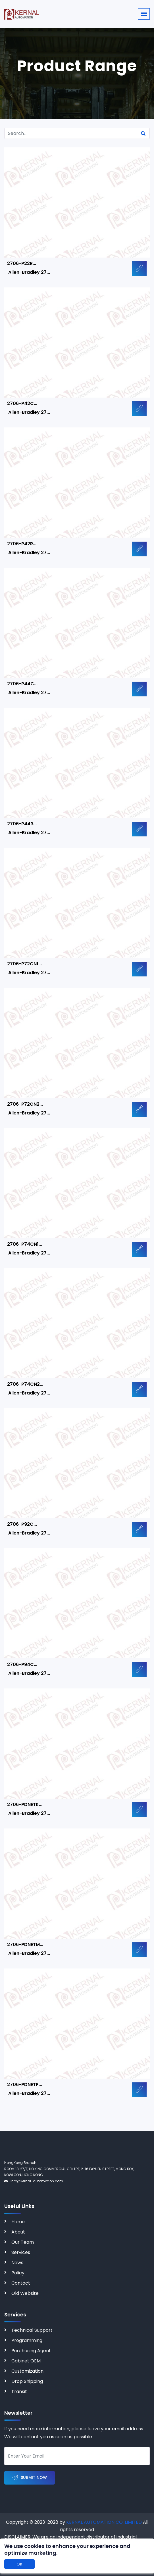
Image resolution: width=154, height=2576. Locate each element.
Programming (26, 2340)
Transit (19, 2391)
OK (19, 2564)
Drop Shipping (27, 2381)
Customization (27, 2371)
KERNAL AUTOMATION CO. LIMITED (104, 2522)
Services (20, 2252)
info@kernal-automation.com (33, 2181)
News (17, 2262)
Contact (20, 2283)
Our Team (22, 2242)
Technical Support (32, 2330)
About (18, 2232)
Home (18, 2221)
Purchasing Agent (31, 2350)
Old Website (25, 2293)
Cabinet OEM (26, 2361)
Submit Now (29, 2477)
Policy (17, 2273)
